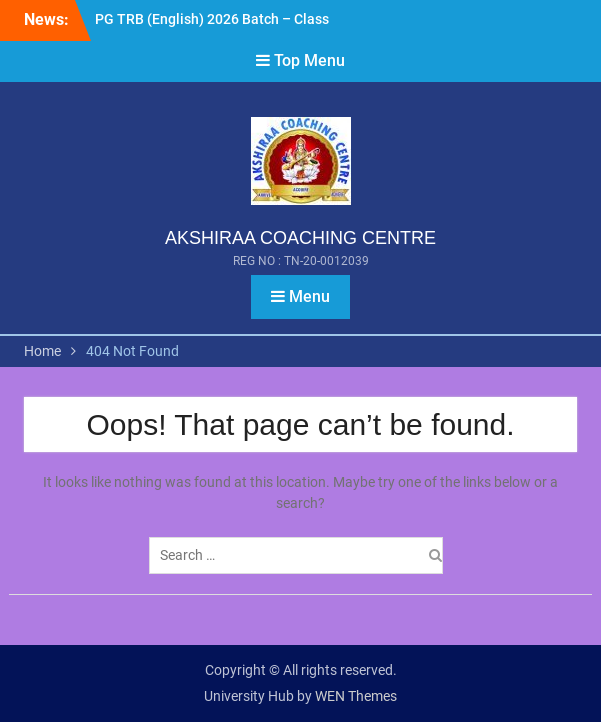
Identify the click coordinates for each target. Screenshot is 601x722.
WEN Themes (356, 696)
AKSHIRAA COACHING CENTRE (300, 238)
